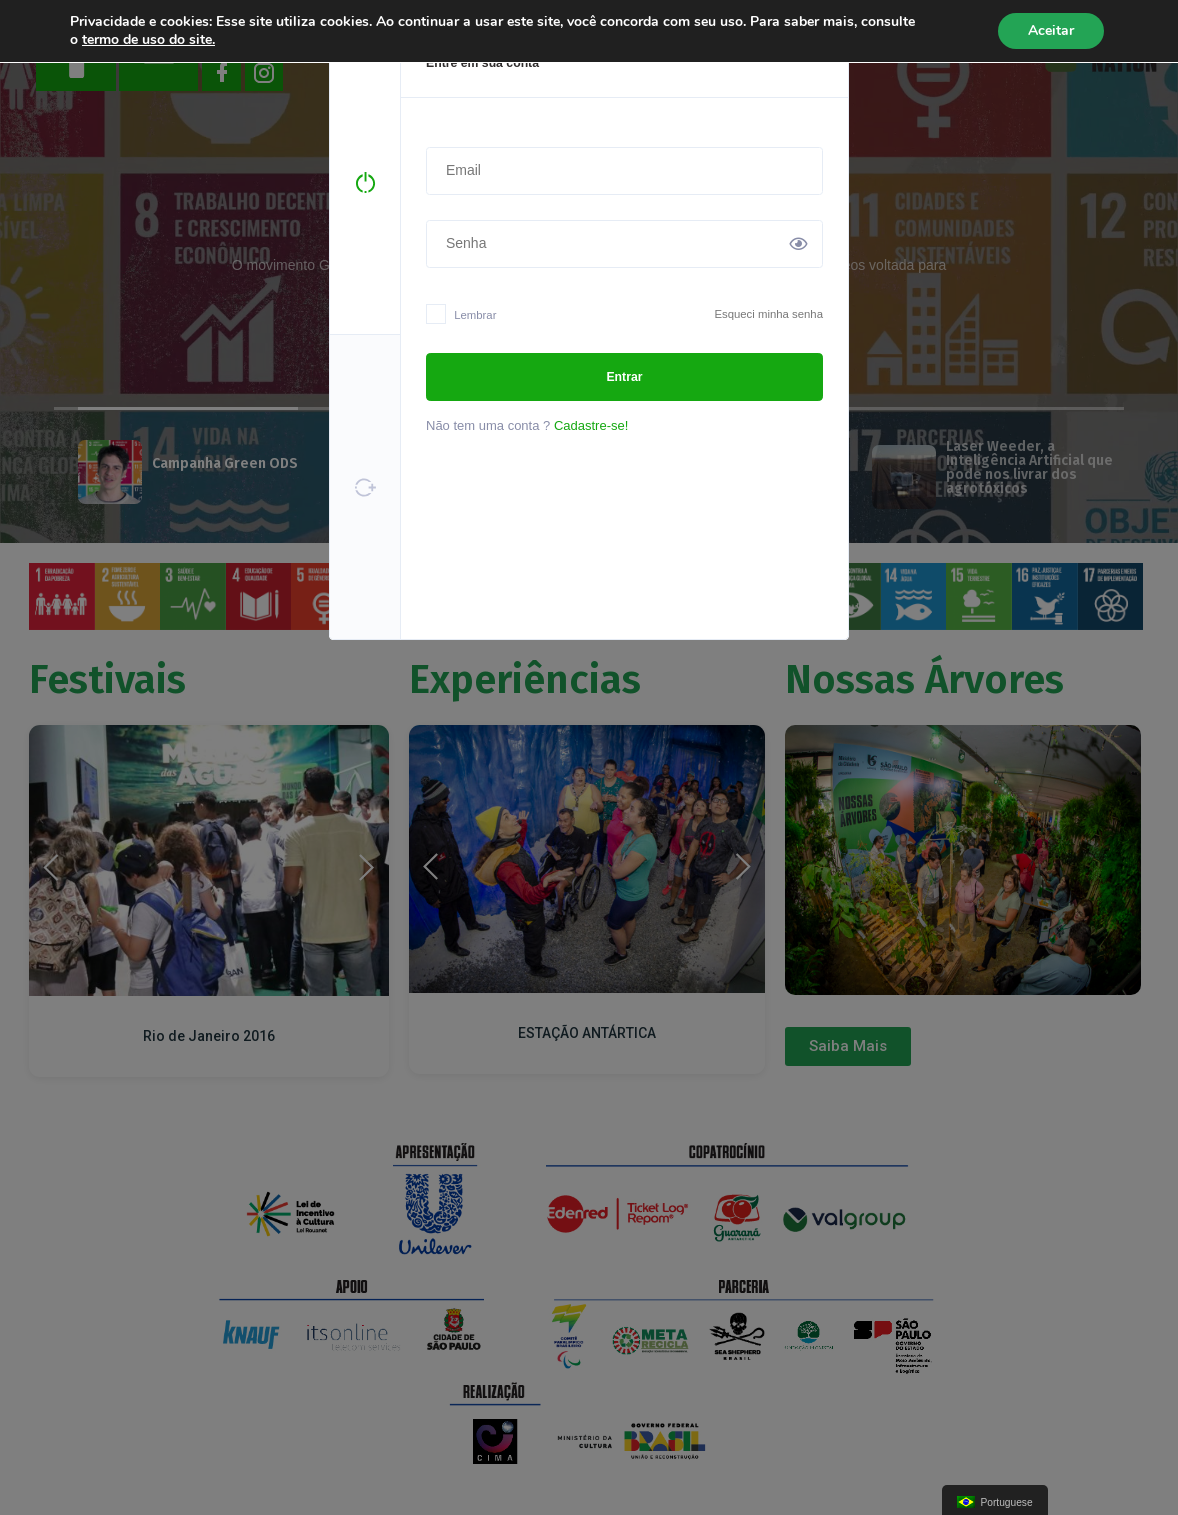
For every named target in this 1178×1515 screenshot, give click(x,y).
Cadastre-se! (591, 425)
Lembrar (461, 316)
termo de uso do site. (148, 39)
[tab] (365, 183)
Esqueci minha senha (768, 314)
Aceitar (1051, 30)
